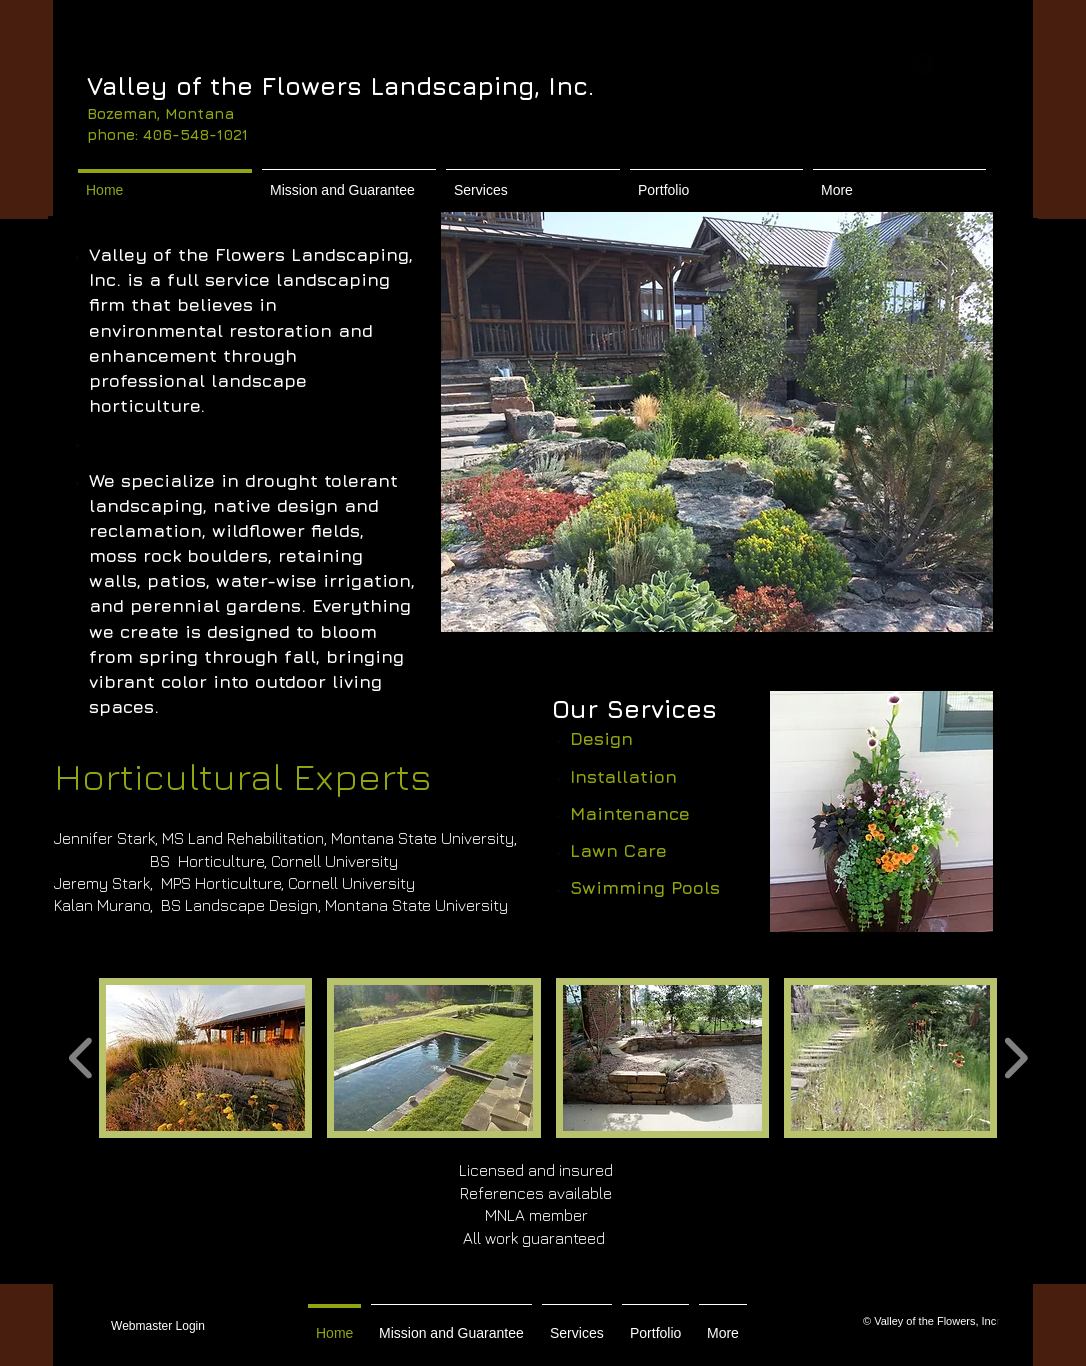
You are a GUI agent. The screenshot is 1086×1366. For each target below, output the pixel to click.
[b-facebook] (923, 63)
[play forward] (1015, 1058)
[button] (717, 422)
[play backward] (81, 1058)
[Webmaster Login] (158, 1326)
